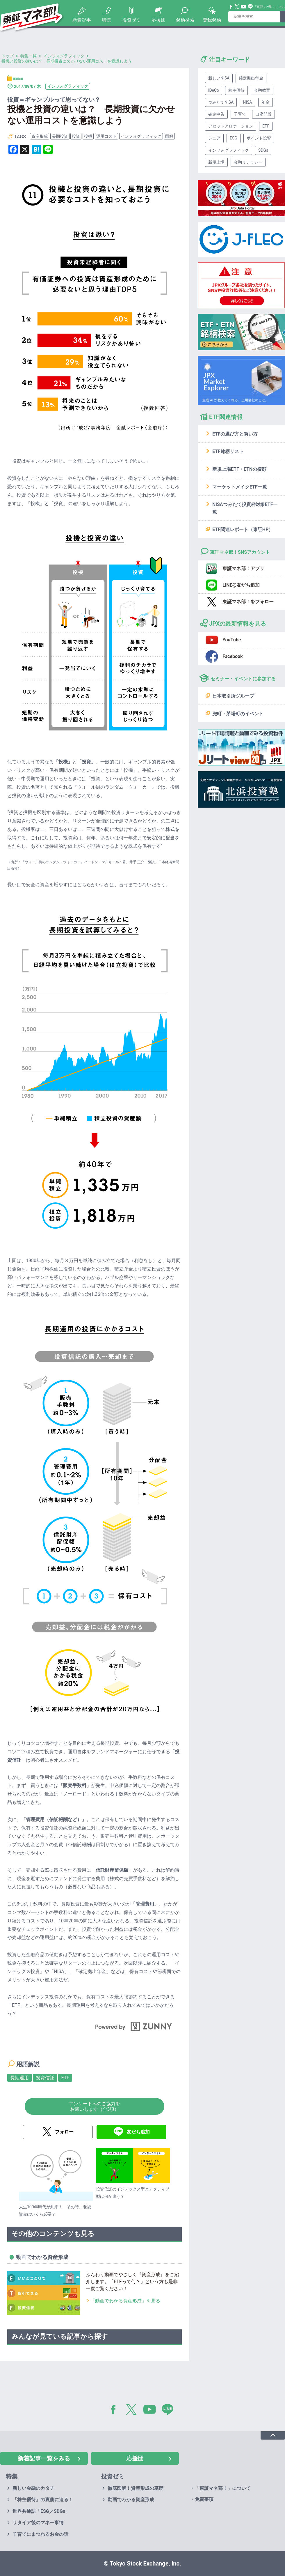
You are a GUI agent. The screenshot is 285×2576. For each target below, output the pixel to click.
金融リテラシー (248, 162)
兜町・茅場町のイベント (237, 713)
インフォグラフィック (141, 136)
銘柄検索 (185, 20)
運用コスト (106, 136)
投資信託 (45, 2077)
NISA (247, 102)
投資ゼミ (131, 20)
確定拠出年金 (251, 78)
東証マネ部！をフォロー (248, 601)
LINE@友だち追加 (241, 585)
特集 (106, 20)
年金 (265, 102)
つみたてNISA (221, 102)
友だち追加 (138, 2132)
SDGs (263, 150)
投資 (76, 136)
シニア (214, 138)
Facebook (231, 7)
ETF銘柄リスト (228, 451)
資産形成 (39, 136)
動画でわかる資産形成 (131, 2499)
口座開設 (263, 114)
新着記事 (81, 20)
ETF (65, 2077)
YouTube (244, 7)
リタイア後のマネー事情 (38, 2522)
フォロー (64, 2132)
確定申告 (216, 114)
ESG (233, 138)
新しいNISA (218, 78)
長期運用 (19, 2077)
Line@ (250, 7)
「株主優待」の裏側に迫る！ (43, 2499)
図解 (169, 136)
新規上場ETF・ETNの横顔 (239, 469)
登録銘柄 (212, 20)
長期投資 (60, 136)
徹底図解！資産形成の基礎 (135, 2488)
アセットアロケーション (230, 126)
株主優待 (236, 90)
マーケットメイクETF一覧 (239, 487)
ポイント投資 (259, 138)
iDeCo (213, 90)
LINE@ (169, 2410)
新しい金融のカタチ (33, 2488)
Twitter (237, 7)
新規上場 (216, 162)
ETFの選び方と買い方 (235, 434)
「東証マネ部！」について (223, 2488)
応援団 (158, 20)
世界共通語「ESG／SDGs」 (41, 2511)
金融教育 (262, 90)
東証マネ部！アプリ (243, 568)
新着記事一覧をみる (44, 2458)
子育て (240, 114)
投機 (88, 136)
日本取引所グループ (233, 696)
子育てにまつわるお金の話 (40, 2534)
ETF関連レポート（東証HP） (242, 529)
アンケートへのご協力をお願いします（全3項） (94, 2106)
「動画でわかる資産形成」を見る (125, 2300)
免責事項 (204, 2499)
